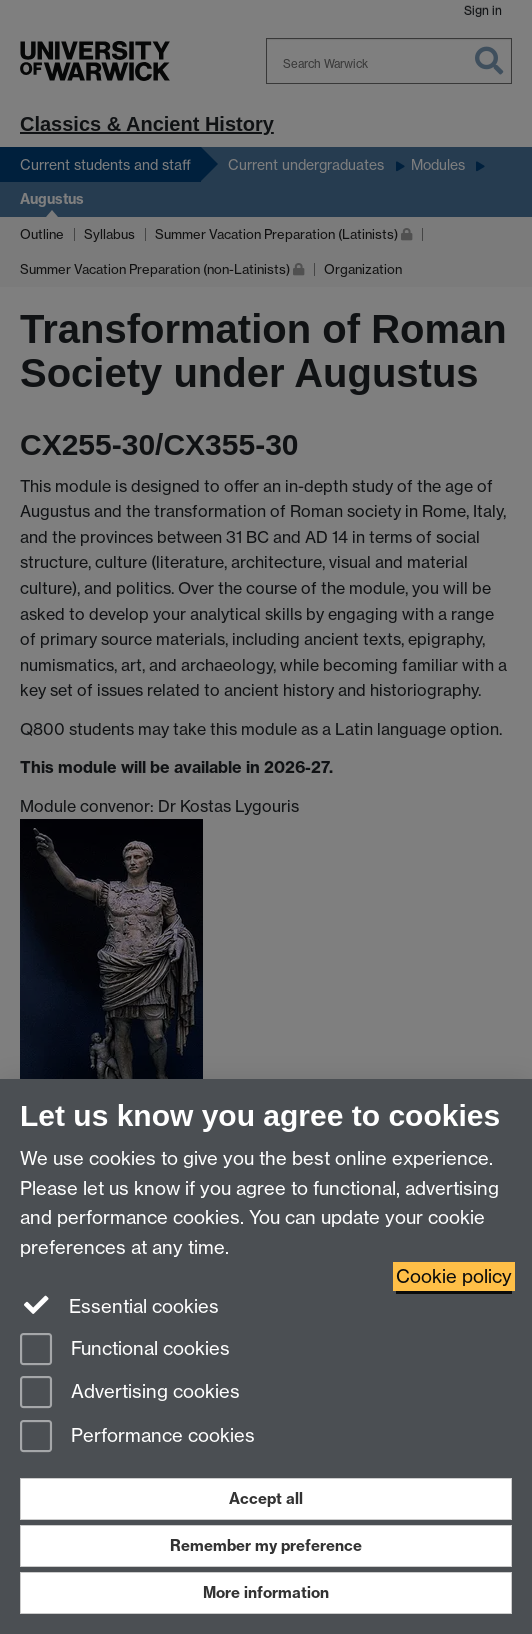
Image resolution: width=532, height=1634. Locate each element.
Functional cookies (125, 1350)
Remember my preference (266, 1545)
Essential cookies (119, 1305)
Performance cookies (137, 1437)
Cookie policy (454, 1276)
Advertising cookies (130, 1393)
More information (266, 1592)
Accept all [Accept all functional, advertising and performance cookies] (266, 1498)
